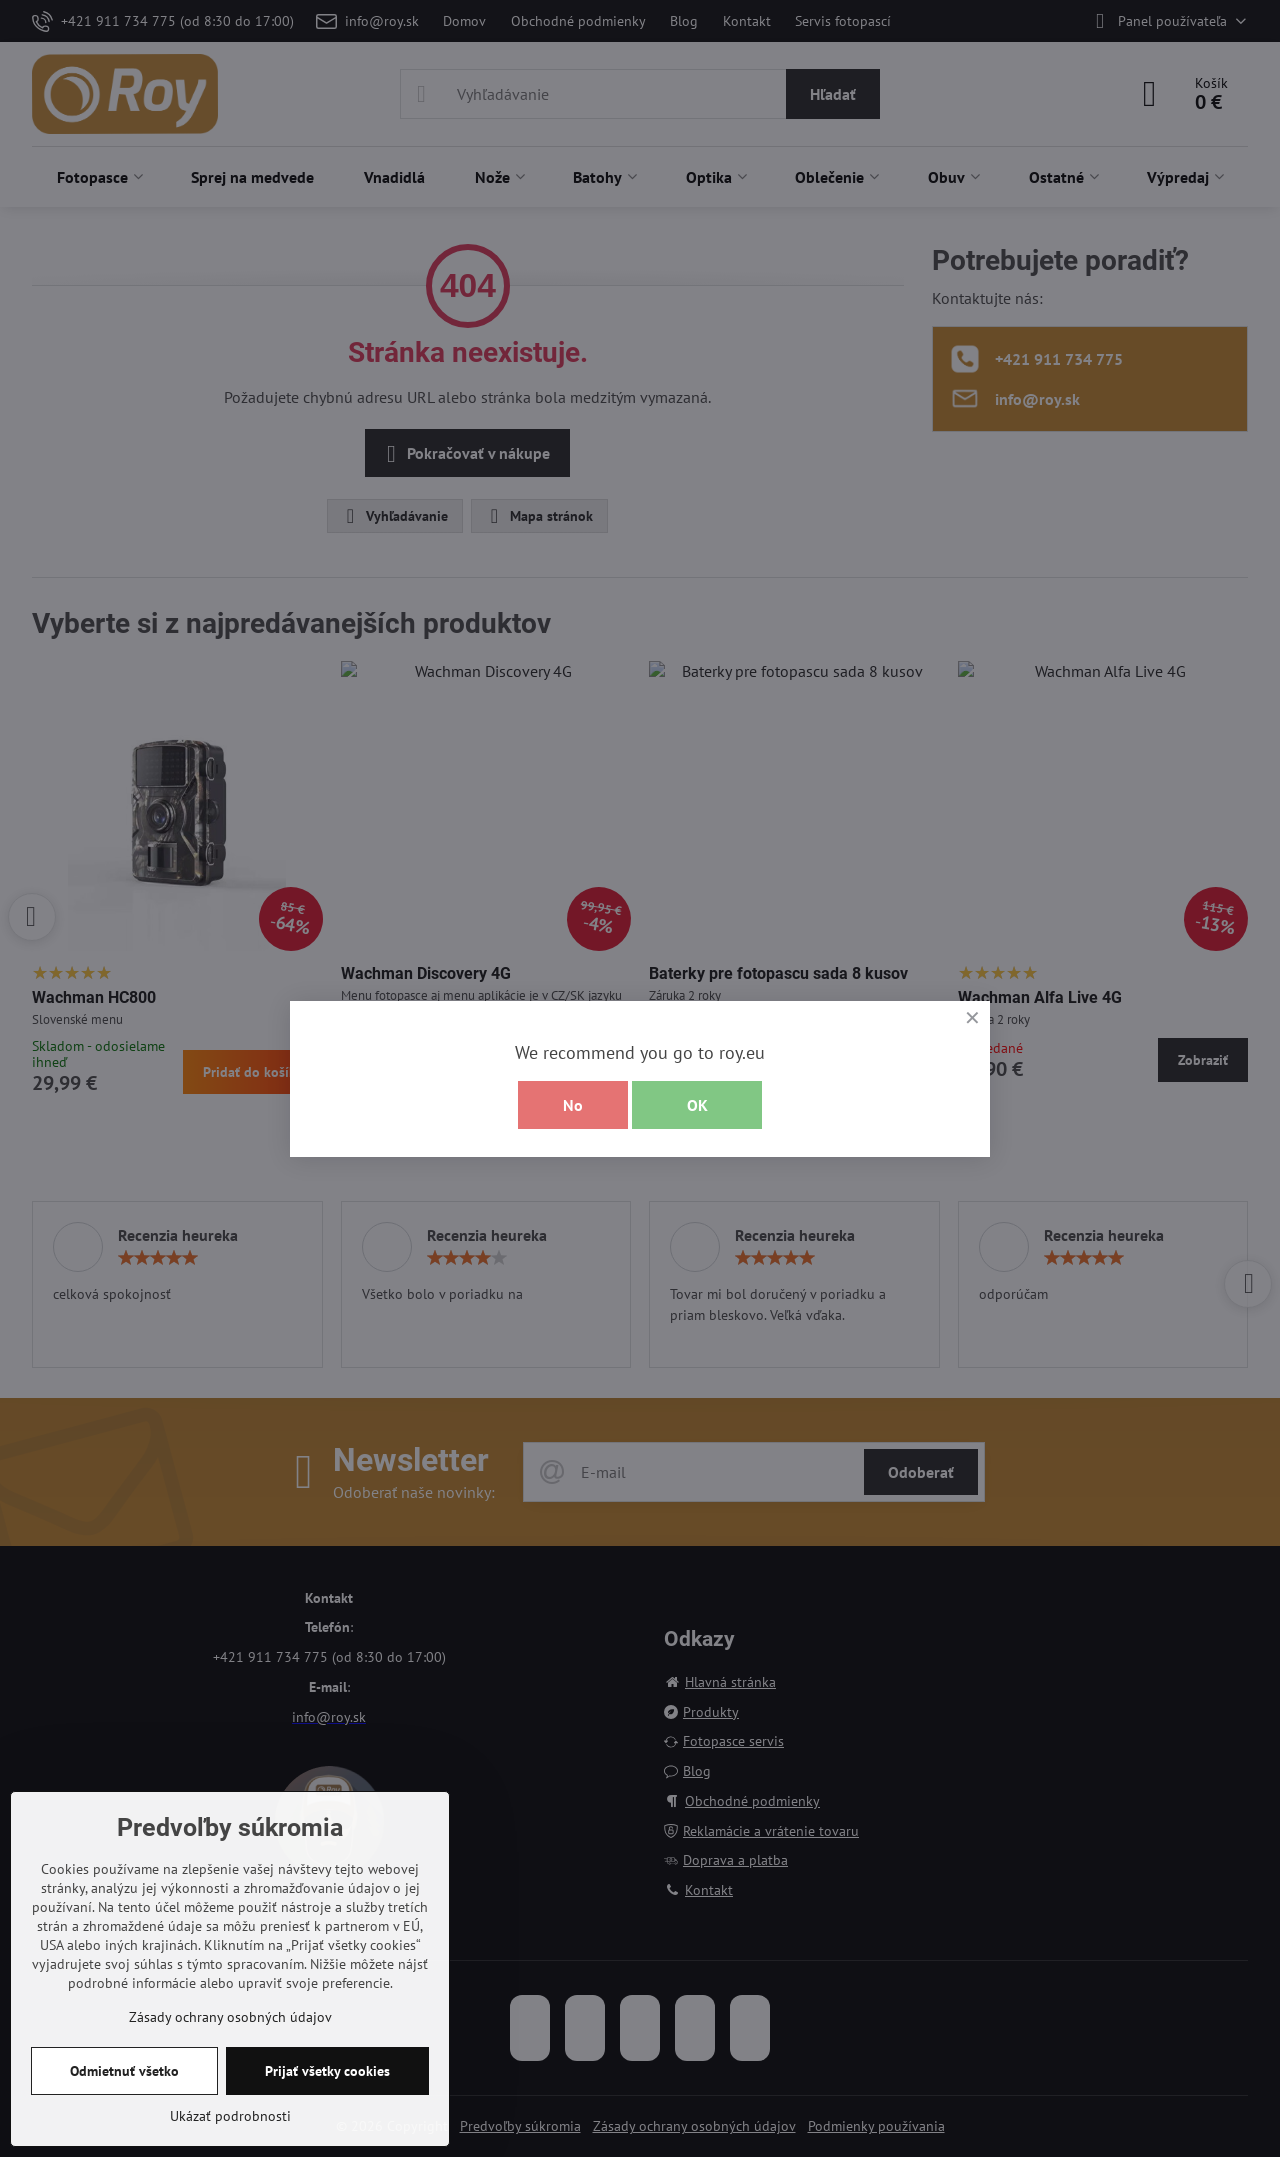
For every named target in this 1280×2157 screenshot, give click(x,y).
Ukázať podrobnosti (230, 2116)
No (573, 1105)
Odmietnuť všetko (124, 2071)
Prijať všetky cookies (327, 2071)
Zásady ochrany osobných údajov (230, 2017)
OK (697, 1105)
